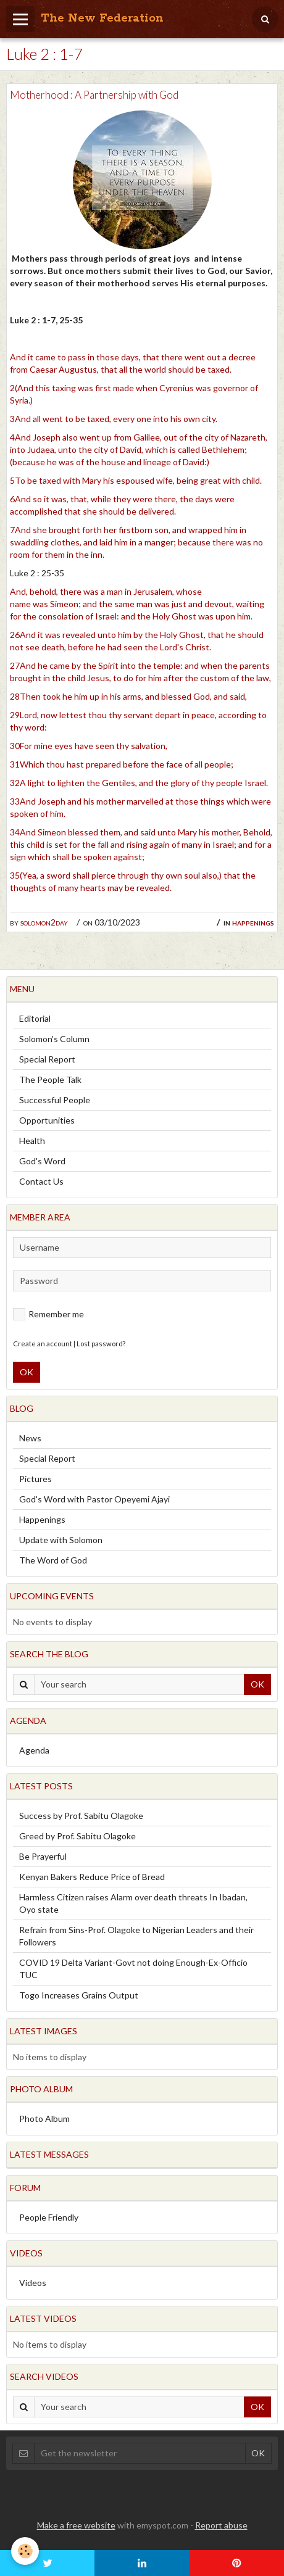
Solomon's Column (54, 1038)
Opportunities (47, 1120)
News (30, 1438)
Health (32, 1140)
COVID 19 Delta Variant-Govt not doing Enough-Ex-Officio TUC (133, 1968)
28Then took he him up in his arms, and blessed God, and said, (128, 696)
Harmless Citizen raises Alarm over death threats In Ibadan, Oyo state (133, 1903)
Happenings (253, 922)
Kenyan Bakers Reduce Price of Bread (92, 1876)
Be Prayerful (43, 1856)
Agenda (34, 1750)
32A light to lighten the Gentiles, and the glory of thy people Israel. (139, 782)
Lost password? (101, 1344)
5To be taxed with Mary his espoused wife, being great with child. (136, 480)
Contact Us (41, 1181)
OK (26, 1372)
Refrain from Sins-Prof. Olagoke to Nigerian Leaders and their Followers (136, 1935)
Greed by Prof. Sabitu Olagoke (77, 1836)
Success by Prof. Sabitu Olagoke (81, 1815)
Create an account (42, 1344)
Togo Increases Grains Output (78, 1995)
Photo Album (44, 2118)
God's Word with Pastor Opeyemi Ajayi (94, 1499)
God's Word (42, 1161)
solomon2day (44, 922)
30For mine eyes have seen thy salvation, (88, 745)
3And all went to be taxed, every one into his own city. (113, 418)
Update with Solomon (60, 1539)
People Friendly (48, 2217)
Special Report (47, 1059)
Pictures (35, 1478)
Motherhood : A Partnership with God (94, 94)
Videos (32, 2282)
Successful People (54, 1100)
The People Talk (50, 1079)
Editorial (35, 1018)
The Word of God (53, 1560)
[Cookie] (25, 2551)
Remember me (48, 1314)
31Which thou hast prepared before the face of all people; (121, 764)
